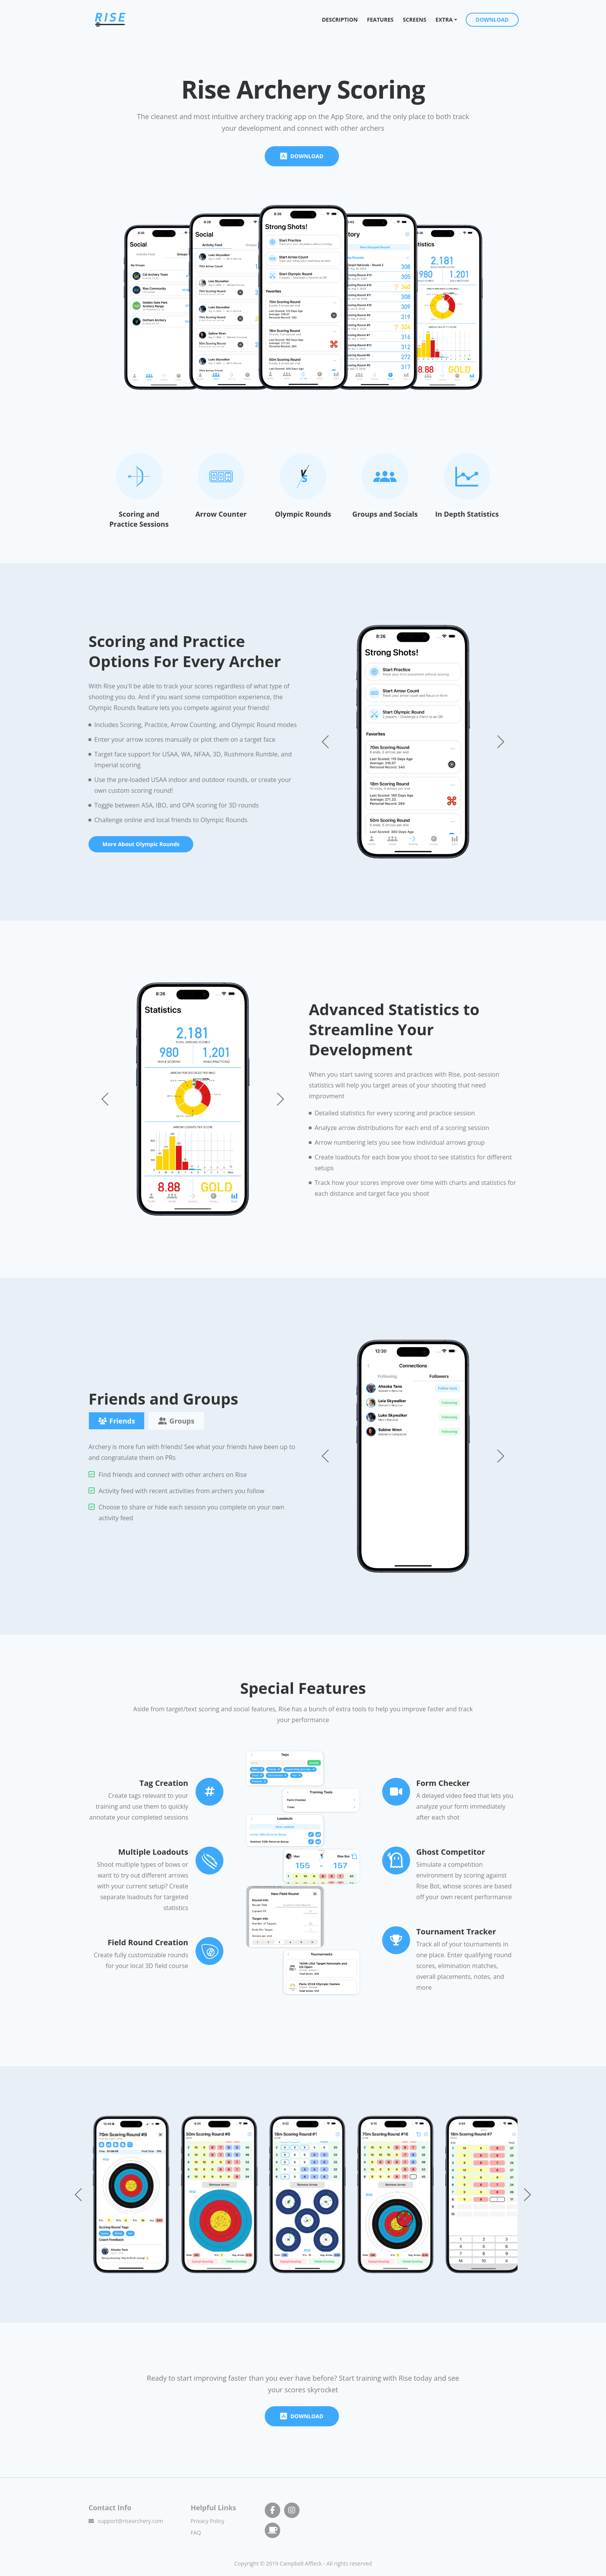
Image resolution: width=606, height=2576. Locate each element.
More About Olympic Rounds (140, 842)
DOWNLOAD (492, 22)
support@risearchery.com (130, 2517)
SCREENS (415, 22)
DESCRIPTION (342, 22)
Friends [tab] (116, 1419)
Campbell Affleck (301, 2560)
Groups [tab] (176, 1419)
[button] (500, 740)
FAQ (196, 2529)
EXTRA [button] (444, 22)
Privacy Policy (207, 2517)
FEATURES (380, 22)
